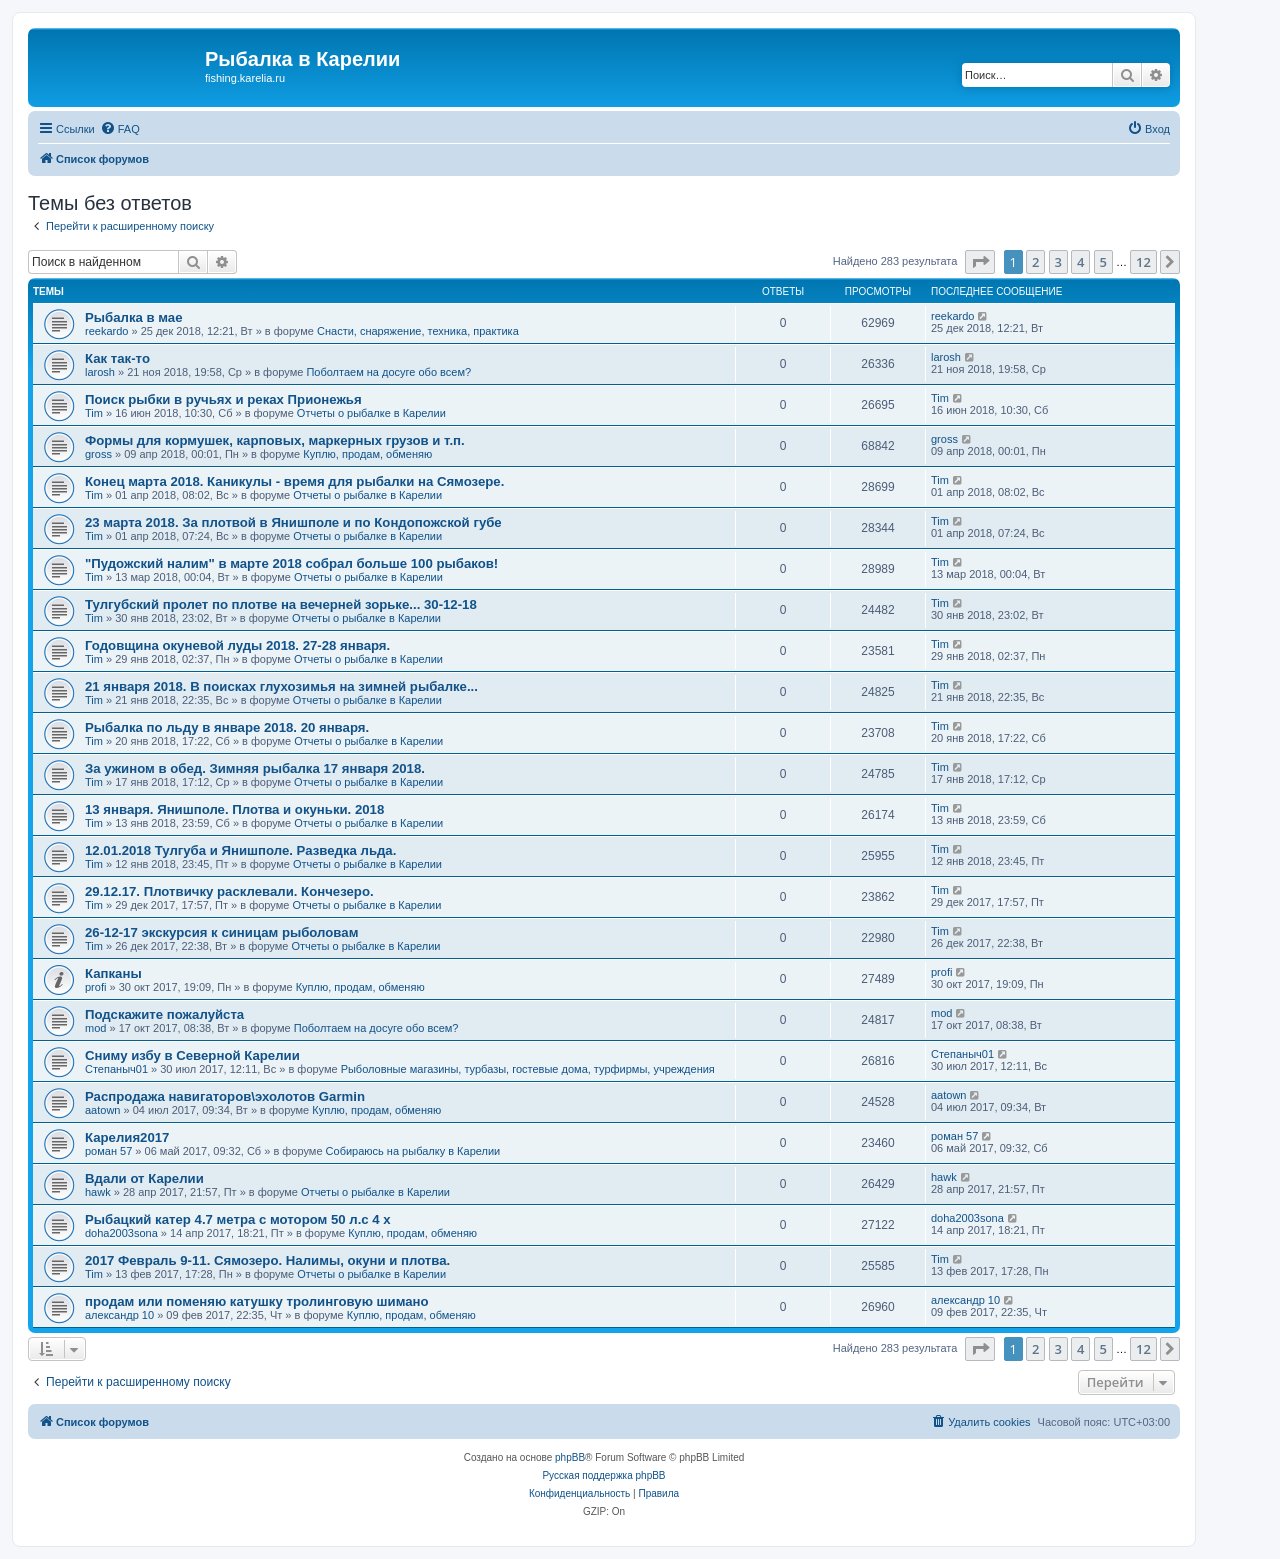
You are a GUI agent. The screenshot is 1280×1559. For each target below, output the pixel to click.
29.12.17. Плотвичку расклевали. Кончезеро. (229, 891)
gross (98, 454)
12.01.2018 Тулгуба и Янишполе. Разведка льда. (240, 850)
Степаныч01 (116, 1069)
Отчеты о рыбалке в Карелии (371, 413)
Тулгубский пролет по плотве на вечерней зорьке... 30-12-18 (281, 604)
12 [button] (1143, 262)
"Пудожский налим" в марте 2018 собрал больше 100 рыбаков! (291, 563)
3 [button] (1058, 262)
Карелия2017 (127, 1137)
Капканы (113, 973)
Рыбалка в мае (134, 317)
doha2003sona (121, 1233)
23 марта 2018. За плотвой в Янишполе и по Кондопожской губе (293, 522)
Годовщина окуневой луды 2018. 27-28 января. (237, 645)
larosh (100, 372)
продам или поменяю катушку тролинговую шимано (257, 1301)
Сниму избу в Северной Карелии (192, 1055)
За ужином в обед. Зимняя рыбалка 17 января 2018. (255, 768)
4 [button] (1080, 262)
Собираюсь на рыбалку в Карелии (413, 1151)
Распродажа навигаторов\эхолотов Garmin (225, 1096)
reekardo (106, 331)
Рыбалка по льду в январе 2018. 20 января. (227, 727)
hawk (98, 1192)
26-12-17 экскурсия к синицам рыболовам (221, 932)
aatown (102, 1110)
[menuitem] (120, 129)
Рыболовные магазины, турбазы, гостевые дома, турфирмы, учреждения (528, 1069)
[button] (980, 262)
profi (95, 987)
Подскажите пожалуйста (164, 1014)
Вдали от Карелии (144, 1178)
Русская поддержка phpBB (603, 1475)
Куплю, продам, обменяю (367, 454)
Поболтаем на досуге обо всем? (388, 372)
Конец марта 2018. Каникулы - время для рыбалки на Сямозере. (294, 481)
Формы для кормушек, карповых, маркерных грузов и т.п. (275, 440)
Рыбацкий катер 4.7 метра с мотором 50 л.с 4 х (238, 1219)
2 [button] (1035, 262)
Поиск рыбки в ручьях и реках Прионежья (223, 399)
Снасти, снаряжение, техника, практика (418, 331)
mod (95, 1028)
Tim (94, 413)
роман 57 (108, 1151)
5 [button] (1103, 262)
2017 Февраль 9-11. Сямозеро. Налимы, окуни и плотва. (267, 1260)
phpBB (570, 1457)
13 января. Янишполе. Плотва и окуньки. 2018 (234, 809)
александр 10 (119, 1315)
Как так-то (117, 358)
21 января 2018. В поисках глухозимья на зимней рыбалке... (281, 686)
